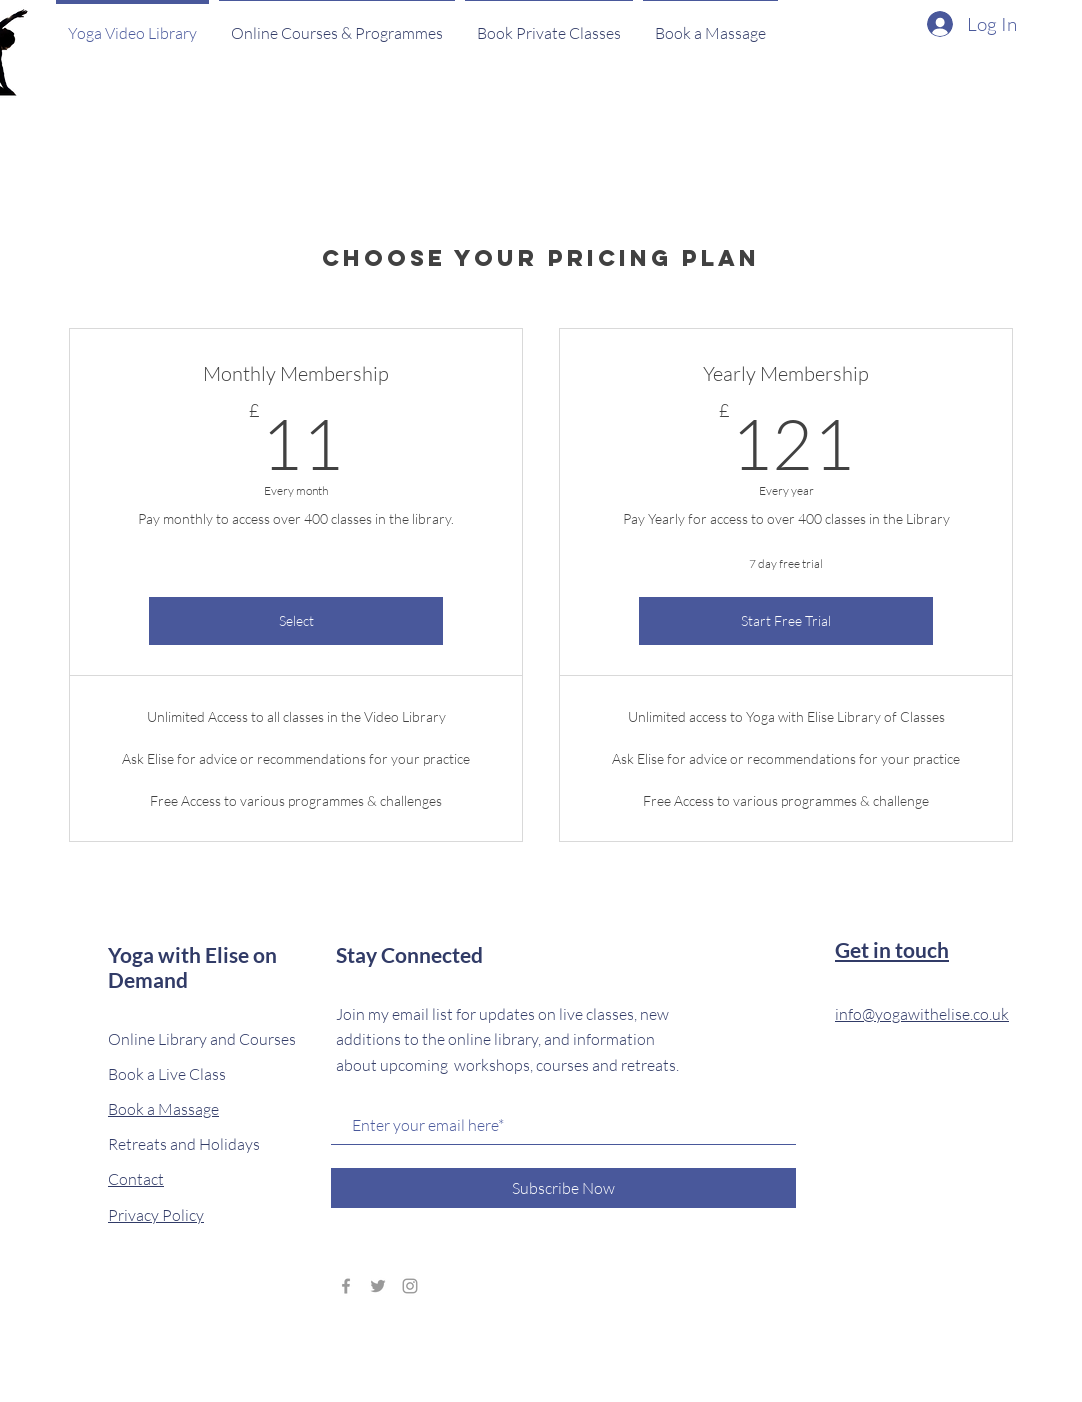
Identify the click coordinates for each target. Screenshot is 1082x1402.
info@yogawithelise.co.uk (922, 1014)
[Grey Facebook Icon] (346, 1286)
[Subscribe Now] (563, 1188)
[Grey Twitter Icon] (378, 1286)
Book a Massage (163, 1109)
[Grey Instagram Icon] (410, 1286)
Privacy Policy (156, 1215)
